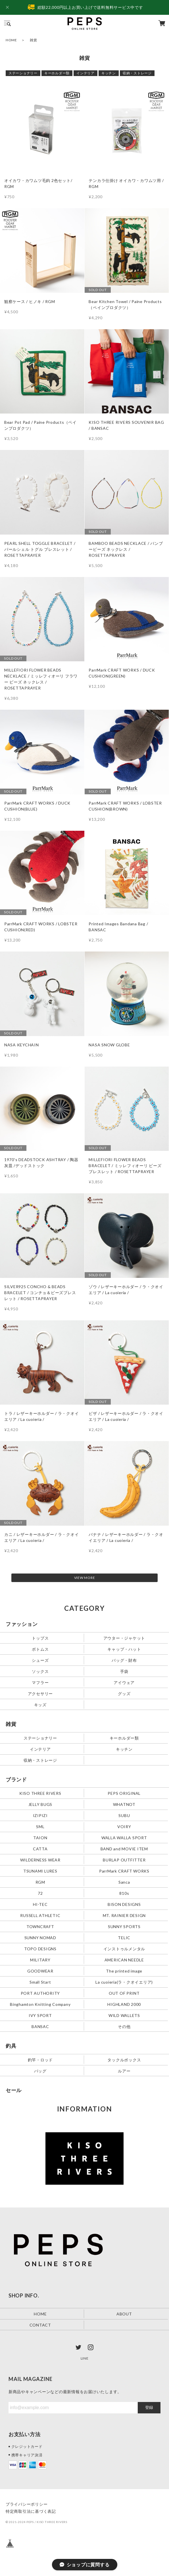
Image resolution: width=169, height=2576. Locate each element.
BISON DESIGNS (124, 1904)
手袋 (124, 1671)
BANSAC (40, 2026)
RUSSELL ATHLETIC (40, 1915)
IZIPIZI (40, 1815)
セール (14, 2090)
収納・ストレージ (137, 73)
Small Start (40, 1982)
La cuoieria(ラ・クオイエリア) (124, 1982)
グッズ (124, 1693)
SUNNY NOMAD (40, 1937)
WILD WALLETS (124, 2015)
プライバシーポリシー (27, 2504)
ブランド (16, 1779)
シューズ (40, 1660)
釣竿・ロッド (40, 2059)
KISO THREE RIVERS (40, 1793)
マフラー (40, 1682)
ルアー (124, 2070)
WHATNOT (124, 1804)
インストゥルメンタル (124, 1948)
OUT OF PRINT (124, 1993)
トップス (40, 1637)
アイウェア (124, 1682)
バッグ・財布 (124, 1660)
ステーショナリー (23, 73)
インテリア (85, 73)
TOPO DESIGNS (40, 1948)
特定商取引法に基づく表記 (31, 2511)
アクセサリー (40, 1693)
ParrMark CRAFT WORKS (124, 1871)
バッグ (40, 2070)
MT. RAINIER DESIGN (124, 1915)
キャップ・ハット (124, 1648)
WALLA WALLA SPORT (124, 1837)
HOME (11, 40)
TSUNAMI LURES (40, 1871)
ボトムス (40, 1648)
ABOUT (124, 2313)
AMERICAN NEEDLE (124, 1959)
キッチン (108, 73)
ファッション (22, 1624)
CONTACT (40, 2325)
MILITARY (40, 1959)
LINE (85, 2358)
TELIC (124, 1937)
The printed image (124, 1971)
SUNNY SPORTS (124, 1926)
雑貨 (11, 1724)
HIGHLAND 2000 (124, 2004)
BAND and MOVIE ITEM (124, 1848)
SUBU (124, 1815)
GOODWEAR (40, 1971)
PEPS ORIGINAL (124, 1793)
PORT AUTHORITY (40, 1993)
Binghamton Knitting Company (40, 2004)
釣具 (11, 2046)
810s (124, 1893)
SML (40, 1826)
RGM (40, 1882)
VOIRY (124, 1826)
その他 (124, 2026)
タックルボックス (124, 2059)
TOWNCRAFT (40, 1926)
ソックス (40, 1671)
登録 (149, 2407)
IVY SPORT (40, 2015)
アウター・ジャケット (124, 1637)
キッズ (40, 1704)
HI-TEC (40, 1904)
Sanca (124, 1882)
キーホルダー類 (57, 73)
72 (40, 1893)
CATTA (40, 1848)
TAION (40, 1837)
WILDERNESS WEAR (40, 1859)
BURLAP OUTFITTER (124, 1859)
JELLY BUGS (40, 1804)
